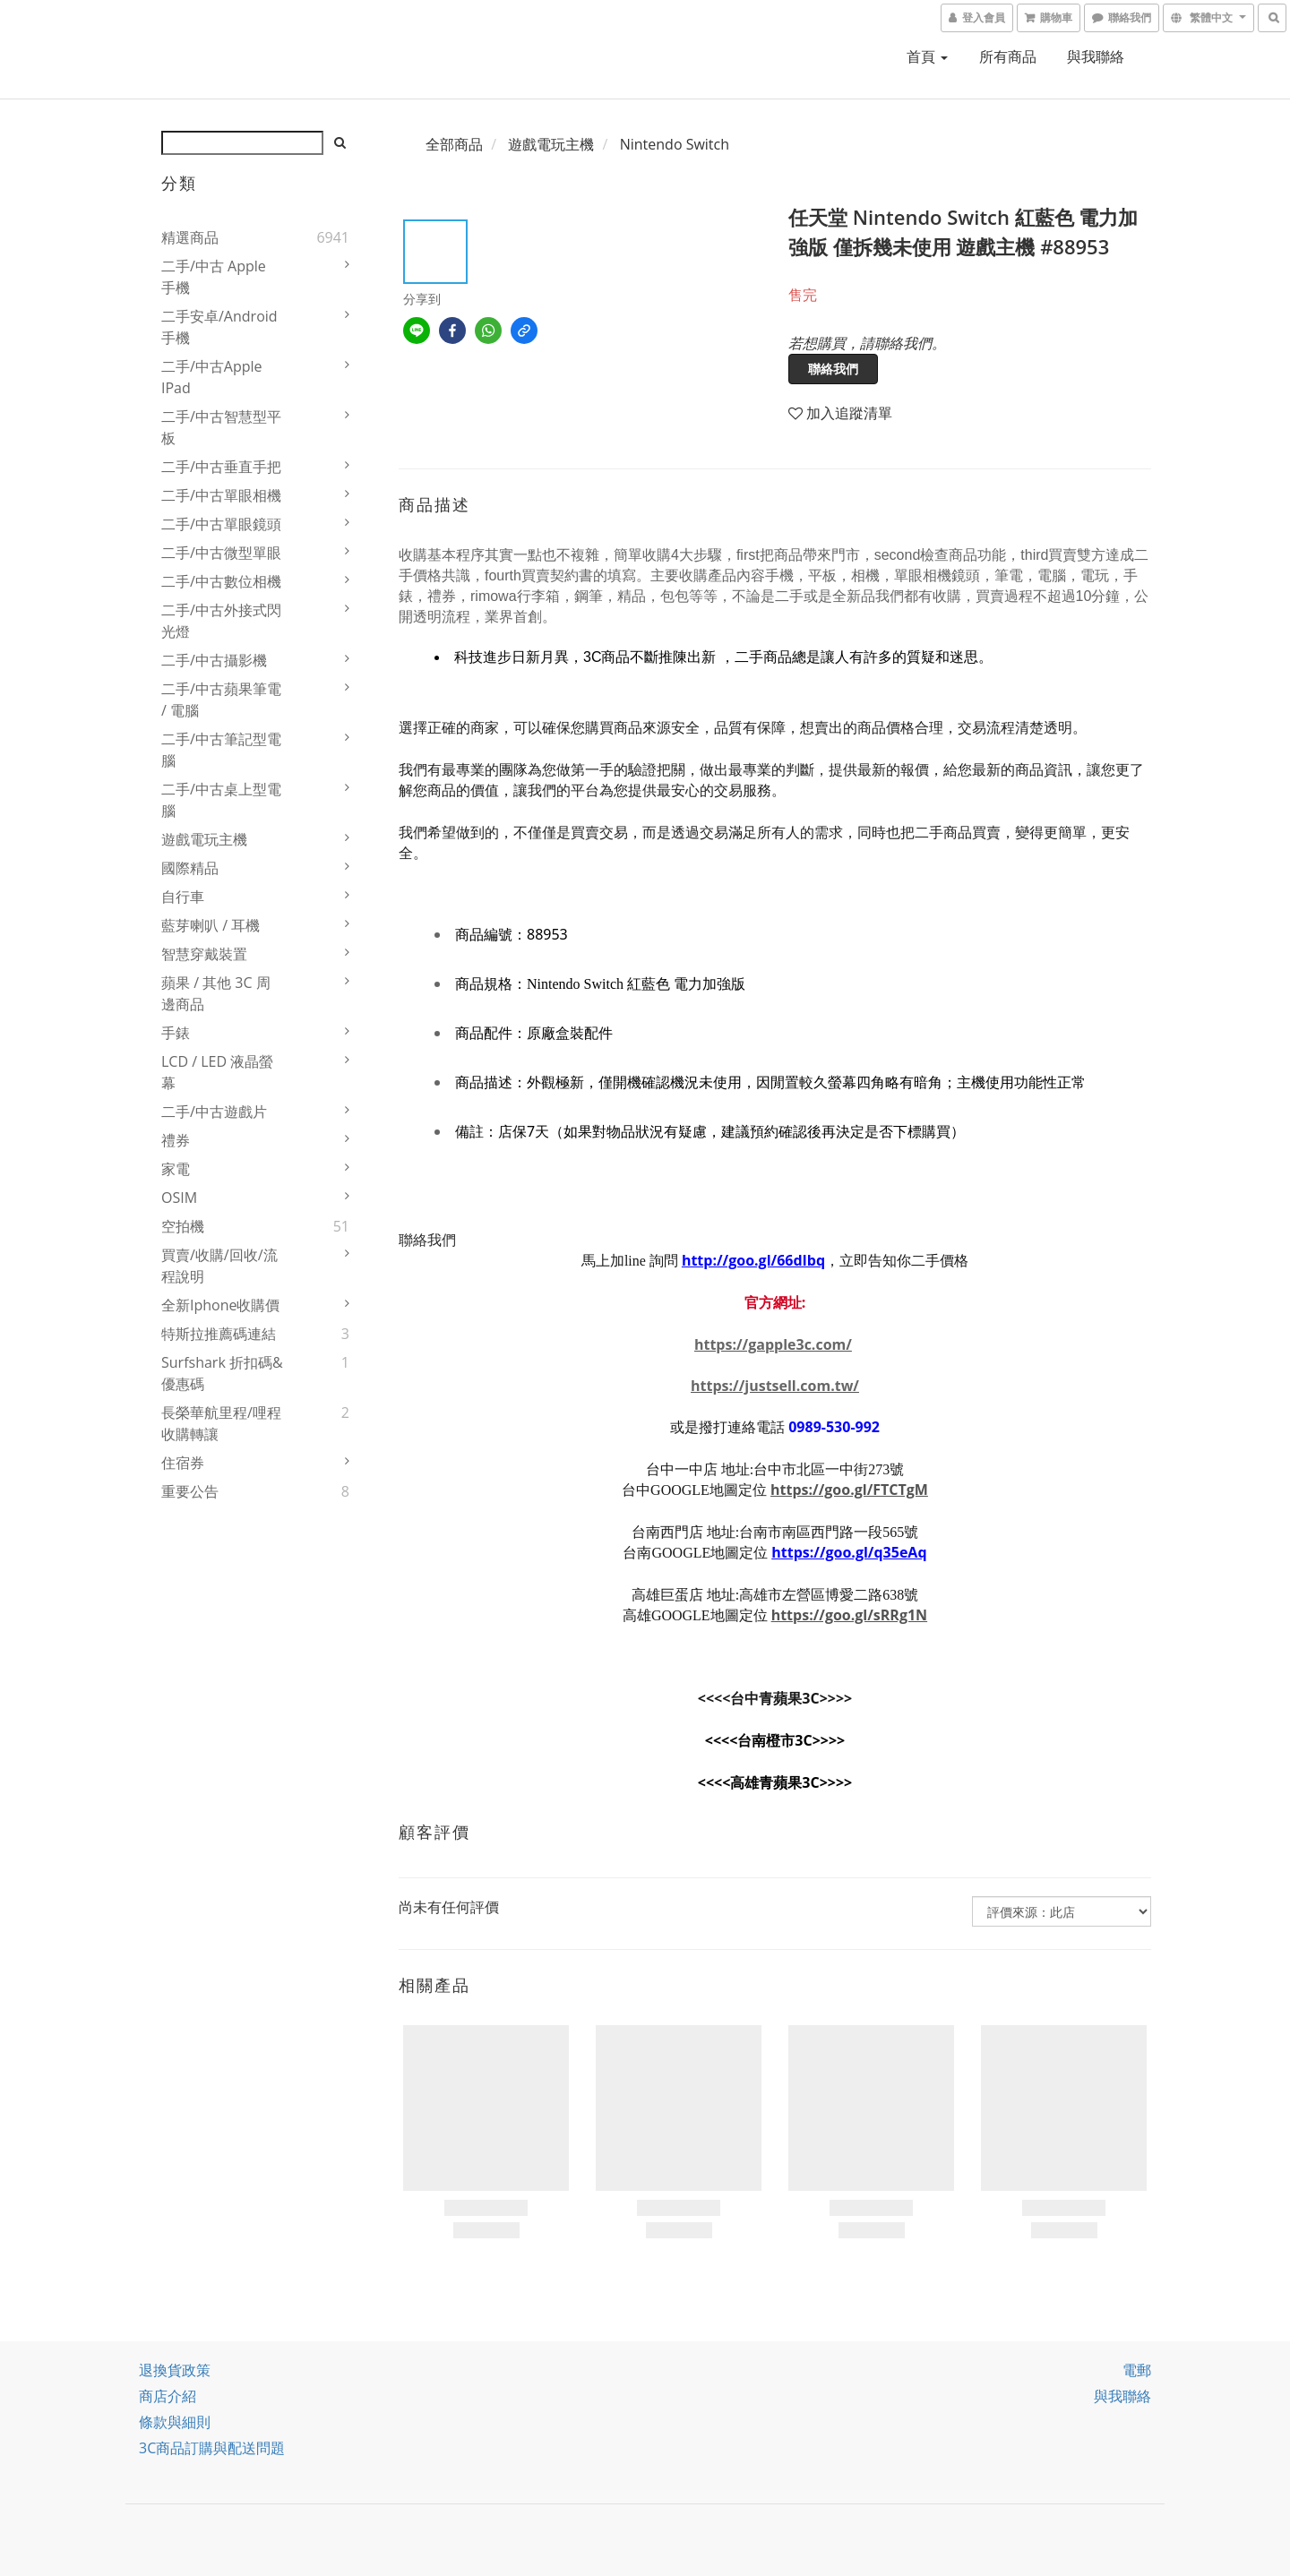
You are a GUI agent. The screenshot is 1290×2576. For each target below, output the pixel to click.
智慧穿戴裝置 (204, 954)
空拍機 (182, 1226)
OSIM (179, 1197)
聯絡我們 (833, 368)
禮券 (175, 1140)
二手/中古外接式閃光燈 (221, 620)
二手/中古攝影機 (214, 660)
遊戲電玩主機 (204, 839)
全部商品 (454, 144)
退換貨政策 (175, 2370)
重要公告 (190, 1491)
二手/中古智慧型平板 (221, 427)
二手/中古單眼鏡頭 (221, 524)
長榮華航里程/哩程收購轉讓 (221, 1423)
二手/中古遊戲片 (214, 1111)
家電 (175, 1169)
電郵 (1136, 2370)
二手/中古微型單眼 (221, 552)
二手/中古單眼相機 (221, 495)
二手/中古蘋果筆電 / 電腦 (221, 699)
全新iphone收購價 (220, 1305)
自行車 (182, 896)
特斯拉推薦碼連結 (218, 1334)
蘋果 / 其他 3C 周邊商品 (216, 993)
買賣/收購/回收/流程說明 (219, 1265)
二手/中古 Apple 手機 (213, 276)
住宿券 (182, 1463)
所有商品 (1007, 56)
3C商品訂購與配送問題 (212, 2448)
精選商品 (190, 237)
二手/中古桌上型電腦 (221, 799)
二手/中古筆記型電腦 (221, 749)
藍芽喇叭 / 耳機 (210, 925)
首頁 (927, 56)
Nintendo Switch (674, 144)
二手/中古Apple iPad (211, 377)
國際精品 (190, 868)
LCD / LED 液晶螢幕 (217, 1072)
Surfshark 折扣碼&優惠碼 (222, 1373)
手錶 (175, 1033)
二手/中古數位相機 (221, 581)
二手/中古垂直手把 (221, 467)
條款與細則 (175, 2422)
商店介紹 (167, 2396)
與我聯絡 (1095, 56)
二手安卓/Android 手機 (219, 327)
